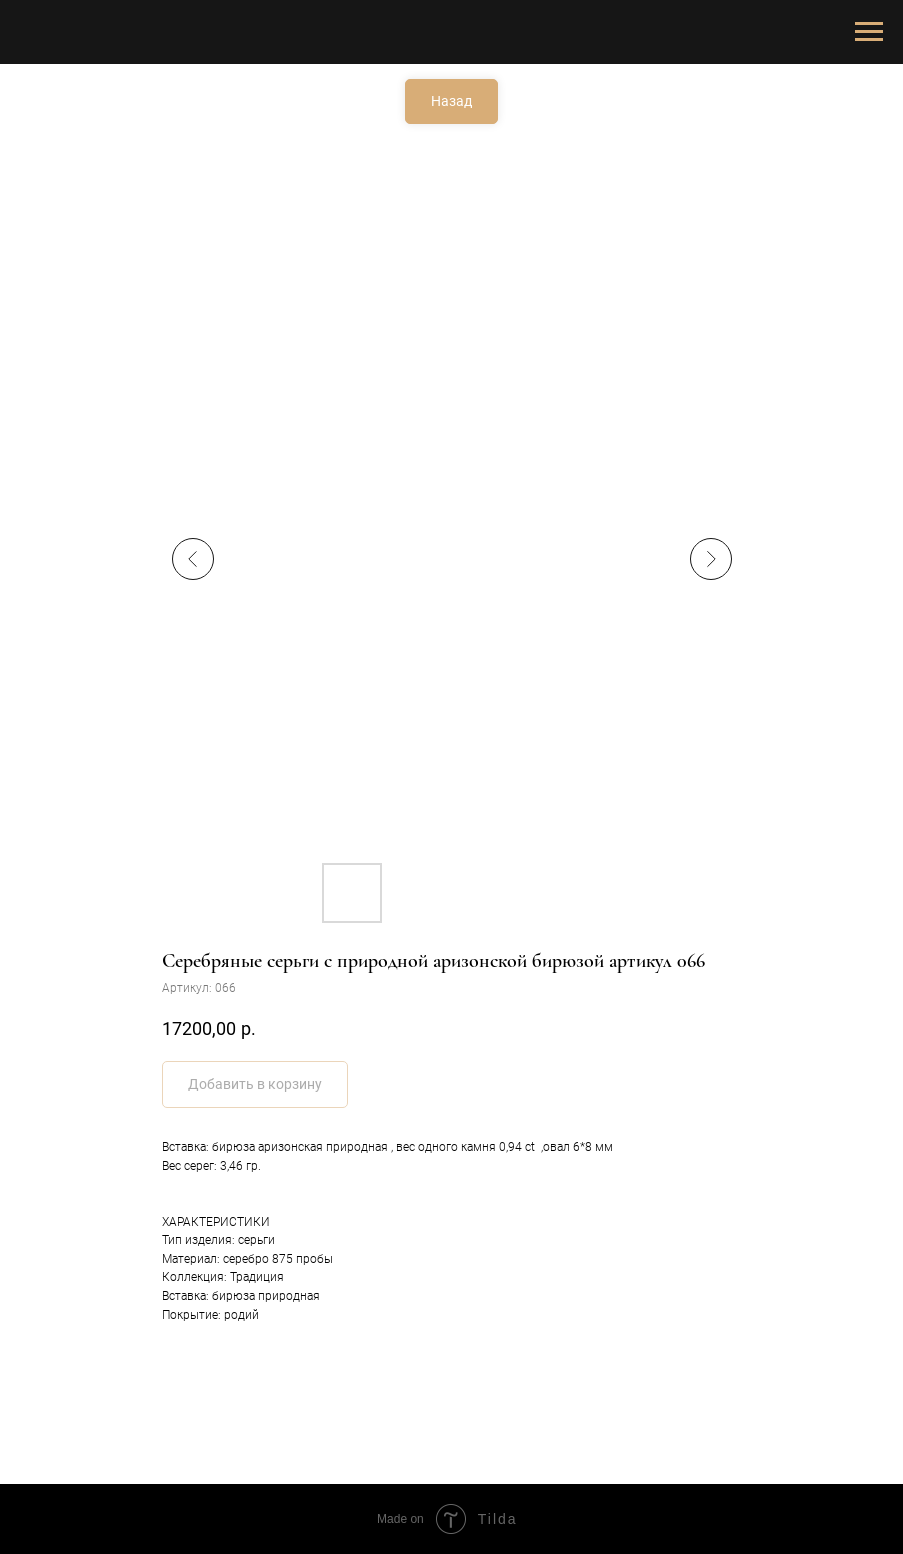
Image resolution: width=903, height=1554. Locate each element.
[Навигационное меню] (869, 32)
